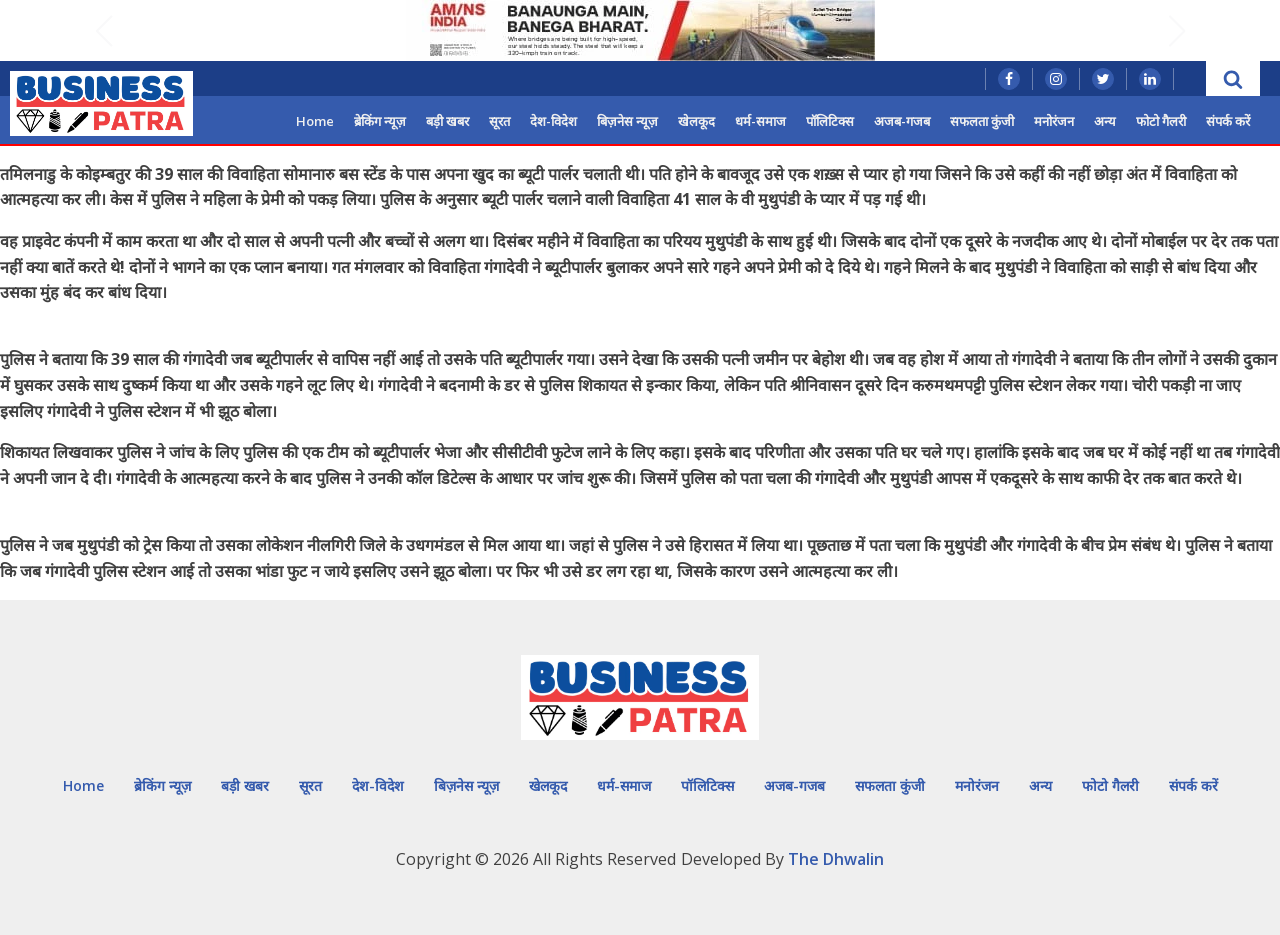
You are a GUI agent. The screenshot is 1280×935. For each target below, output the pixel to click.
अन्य (1105, 121)
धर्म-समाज (760, 121)
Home (315, 121)
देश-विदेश (553, 121)
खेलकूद (696, 121)
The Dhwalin (836, 859)
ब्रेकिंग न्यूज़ (380, 121)
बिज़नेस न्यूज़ (627, 121)
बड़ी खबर (447, 121)
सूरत (499, 121)
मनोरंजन (1054, 121)
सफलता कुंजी (982, 121)
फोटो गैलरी (1161, 121)
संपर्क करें (1228, 121)
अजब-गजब (902, 121)
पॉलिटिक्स (830, 121)
